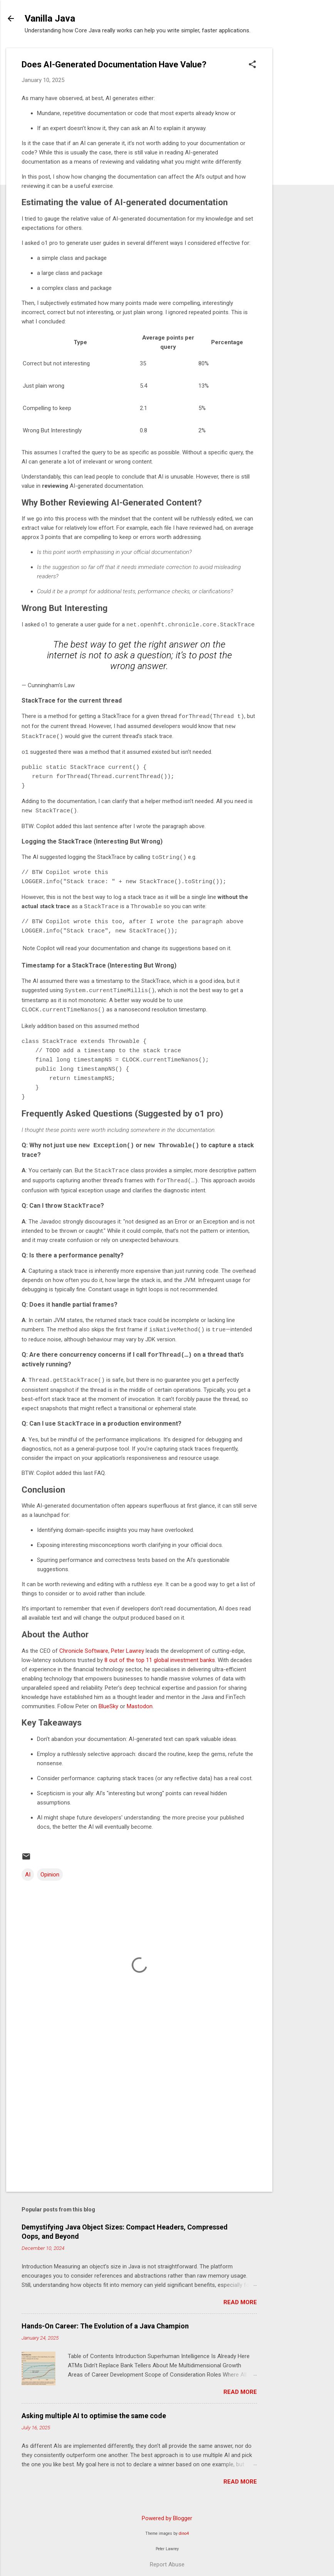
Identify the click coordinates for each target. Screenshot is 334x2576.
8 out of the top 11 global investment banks (159, 1654)
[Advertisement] (303, 163)
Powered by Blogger (167, 2512)
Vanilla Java (50, 18)
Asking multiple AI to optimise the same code (94, 2410)
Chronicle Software (83, 1645)
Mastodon (140, 1700)
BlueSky (108, 1700)
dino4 (184, 2528)
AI (27, 1869)
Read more (240, 2296)
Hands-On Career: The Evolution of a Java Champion (105, 2321)
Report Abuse (167, 2559)
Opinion (49, 1869)
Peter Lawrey (127, 1645)
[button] (252, 65)
